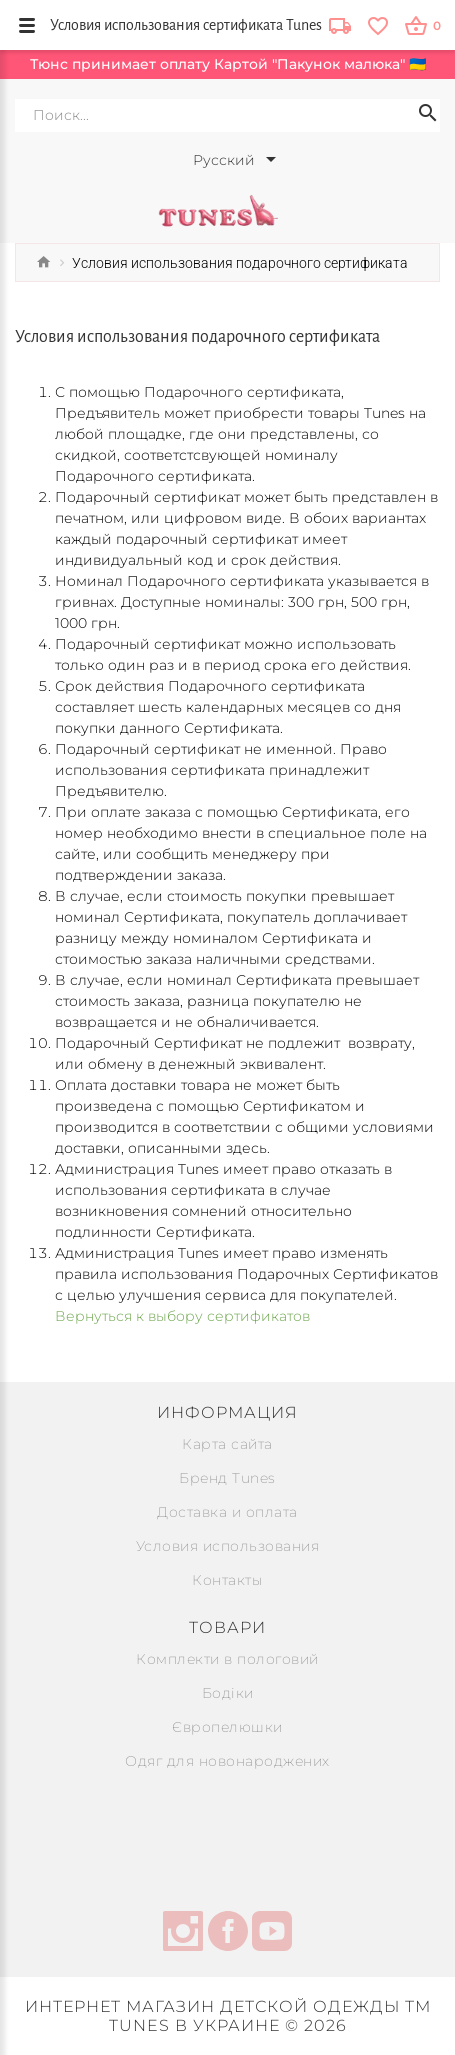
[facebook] (228, 1934)
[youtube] (272, 1934)
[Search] (227, 115)
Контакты (227, 1580)
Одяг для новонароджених (227, 1761)
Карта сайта (227, 1444)
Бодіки (228, 1693)
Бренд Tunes (227, 1478)
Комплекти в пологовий (227, 1659)
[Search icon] (428, 115)
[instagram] (183, 1934)
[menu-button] (27, 25)
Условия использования (228, 1546)
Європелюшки (227, 1727)
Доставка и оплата (227, 1512)
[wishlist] (377, 25)
